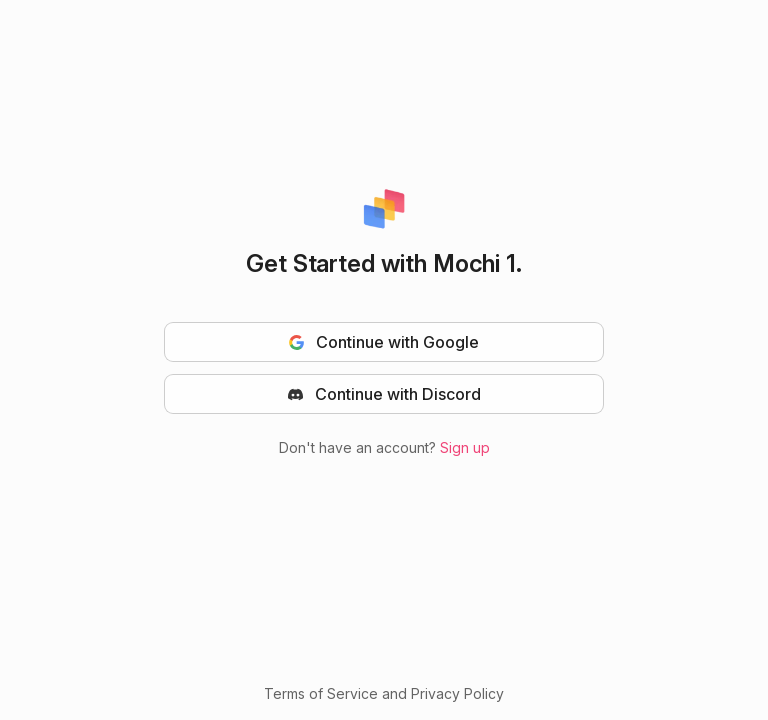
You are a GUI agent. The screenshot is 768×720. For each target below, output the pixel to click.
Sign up (465, 447)
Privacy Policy (457, 693)
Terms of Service (321, 693)
